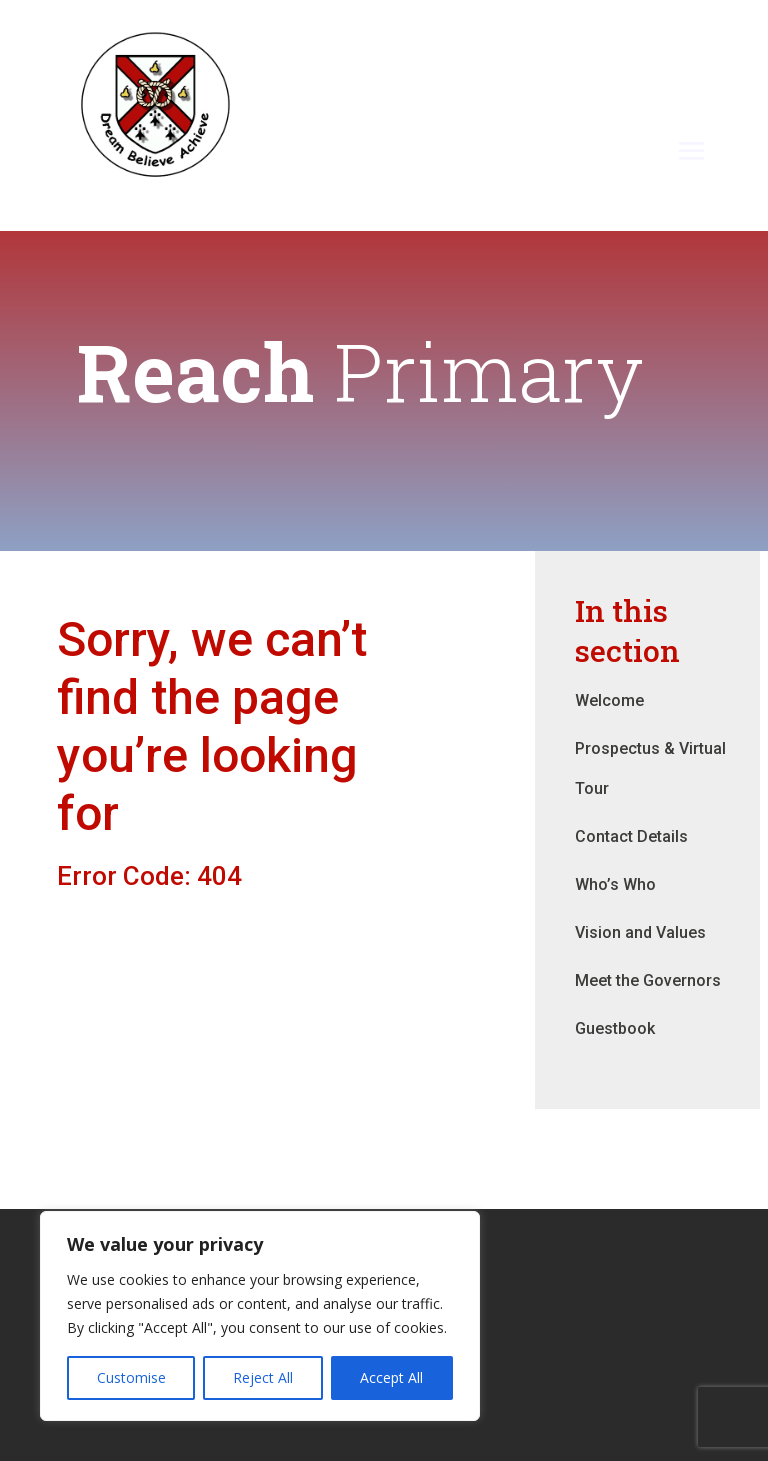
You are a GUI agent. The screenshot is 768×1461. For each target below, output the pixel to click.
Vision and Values (640, 932)
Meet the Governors (648, 980)
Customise (131, 1377)
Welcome (609, 700)
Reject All (263, 1377)
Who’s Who (615, 884)
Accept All (391, 1377)
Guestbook (615, 1028)
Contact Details (631, 836)
